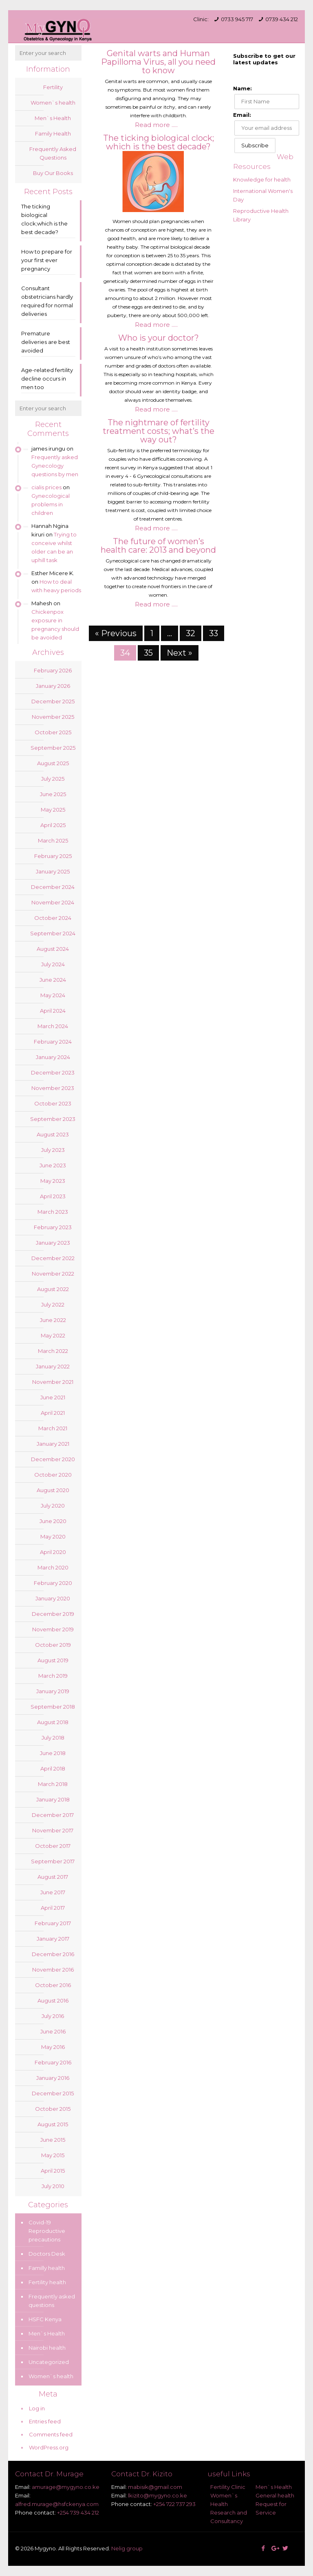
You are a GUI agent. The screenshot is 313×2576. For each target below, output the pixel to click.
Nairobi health (47, 2347)
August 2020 (53, 1490)
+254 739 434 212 (78, 2512)
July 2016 (53, 2016)
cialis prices (46, 487)
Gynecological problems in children (50, 504)
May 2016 (53, 2047)
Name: (242, 88)
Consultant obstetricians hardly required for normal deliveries (47, 301)
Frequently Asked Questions (52, 153)
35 (148, 653)
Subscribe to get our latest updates (264, 59)
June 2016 (53, 2031)
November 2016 (53, 1969)
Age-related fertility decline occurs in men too (47, 378)
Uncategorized (49, 2362)
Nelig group (127, 2548)
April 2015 (53, 2170)
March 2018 (53, 1784)
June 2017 (52, 1892)
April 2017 (53, 1907)
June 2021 (52, 1397)
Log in (37, 2408)
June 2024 (53, 979)
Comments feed (51, 2434)
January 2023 (53, 1242)
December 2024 (53, 887)
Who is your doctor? (158, 338)
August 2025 (53, 763)
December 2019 (53, 1614)
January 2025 (53, 871)
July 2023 (53, 1150)
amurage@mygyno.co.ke (65, 2487)
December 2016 (53, 1954)
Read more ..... (156, 125)
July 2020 (53, 1505)
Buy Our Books (53, 173)
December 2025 (53, 701)
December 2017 (53, 1815)
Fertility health (47, 2282)
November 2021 (52, 1382)
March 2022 (53, 1351)
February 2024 (53, 1041)
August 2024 (53, 948)
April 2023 (53, 1196)
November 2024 (52, 902)
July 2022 (52, 1304)
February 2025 (53, 856)
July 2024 (53, 964)
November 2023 (52, 1088)
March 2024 (52, 1026)
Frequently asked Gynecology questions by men (54, 465)
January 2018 (53, 1799)
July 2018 (53, 1737)
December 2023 (53, 1072)
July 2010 (53, 2186)
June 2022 (53, 1320)
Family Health (53, 133)
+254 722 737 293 (174, 2504)
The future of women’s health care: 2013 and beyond (158, 545)
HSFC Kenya (45, 2319)
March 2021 (52, 1428)
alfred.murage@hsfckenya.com (57, 2504)
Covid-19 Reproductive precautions (47, 2231)
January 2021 (53, 1443)
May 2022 (53, 1335)
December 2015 (53, 2093)
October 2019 (53, 1644)
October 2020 (53, 1474)
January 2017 (53, 1938)
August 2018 (52, 1722)
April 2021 (53, 1412)
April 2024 (53, 1010)
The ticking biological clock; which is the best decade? (158, 142)
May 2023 (52, 1180)
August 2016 (52, 2000)
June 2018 (53, 1753)
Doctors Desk (47, 2253)
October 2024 (52, 918)
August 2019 (52, 1660)
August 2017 (52, 1876)
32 (190, 633)
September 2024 (52, 933)
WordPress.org (48, 2447)
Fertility (53, 87)
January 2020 (52, 1598)
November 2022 (53, 1273)
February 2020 (53, 1583)
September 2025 (53, 747)
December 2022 (53, 1258)
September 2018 (53, 1706)
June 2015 (52, 2139)
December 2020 (53, 1459)
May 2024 (52, 995)
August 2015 (52, 2124)
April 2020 (53, 1552)
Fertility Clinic (227, 2487)
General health (275, 2495)
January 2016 (52, 2078)
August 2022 (53, 1289)
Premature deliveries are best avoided (45, 342)
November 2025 (53, 716)
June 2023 (53, 1165)
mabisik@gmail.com (155, 2487)
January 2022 (53, 1366)
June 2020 (53, 1521)
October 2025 (53, 732)
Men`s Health (53, 118)
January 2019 (52, 1691)
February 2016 (53, 2062)
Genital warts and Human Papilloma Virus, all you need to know (158, 61)
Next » (179, 653)
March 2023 (52, 1211)
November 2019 (53, 1629)
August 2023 (53, 1134)
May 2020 (53, 1536)
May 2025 (53, 809)
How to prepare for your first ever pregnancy (46, 260)
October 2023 (52, 1103)
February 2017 (53, 1923)
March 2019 (53, 1675)
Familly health (47, 2268)
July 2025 (52, 778)
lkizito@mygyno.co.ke (157, 2495)
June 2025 (53, 794)
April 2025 (53, 825)
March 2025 (53, 840)
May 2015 (52, 2155)
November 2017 (52, 1830)
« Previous (116, 633)
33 (213, 633)
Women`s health (53, 102)
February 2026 (53, 670)
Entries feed (45, 2421)
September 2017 (53, 1861)
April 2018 (52, 1768)
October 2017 (53, 1846)
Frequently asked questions (52, 2300)
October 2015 (53, 2108)
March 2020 (52, 1567)
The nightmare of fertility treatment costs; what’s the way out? (158, 431)
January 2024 (53, 1057)
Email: (242, 115)
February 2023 (53, 1227)
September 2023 (52, 1119)
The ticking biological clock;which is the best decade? (44, 219)
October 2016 (53, 1985)
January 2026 (53, 686)
